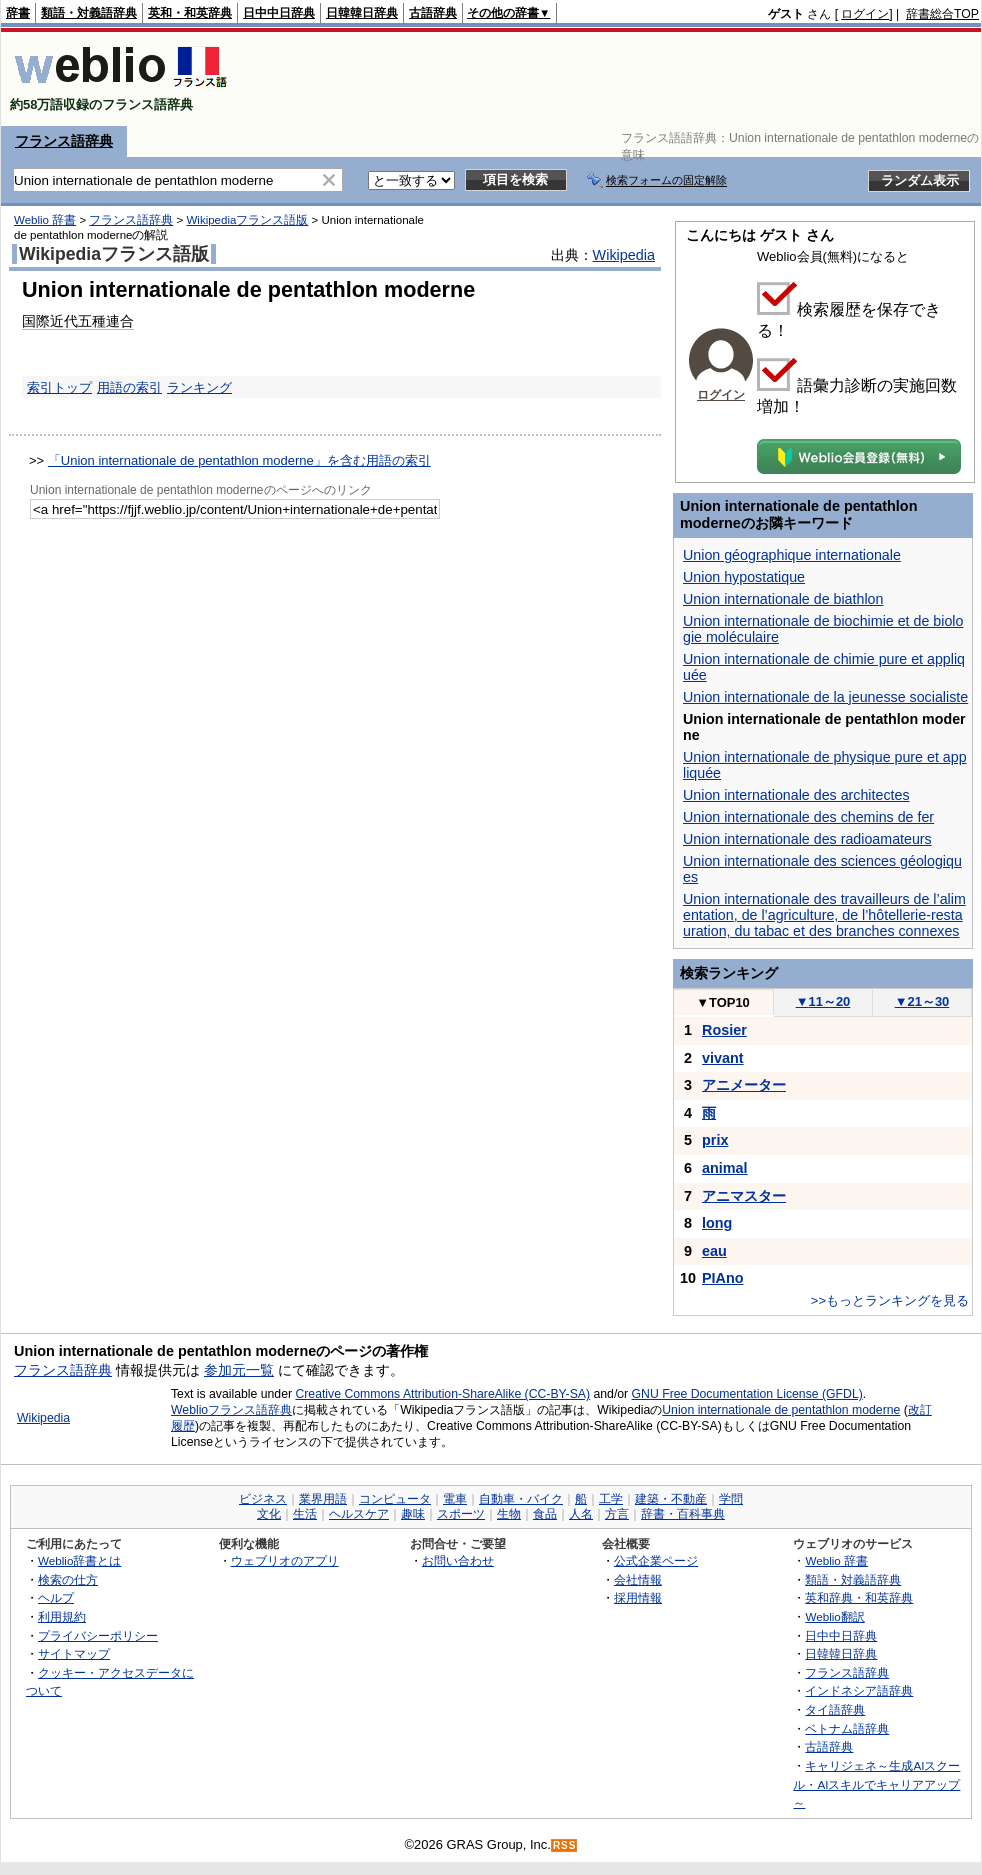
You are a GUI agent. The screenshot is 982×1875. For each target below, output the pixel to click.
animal (725, 1168)
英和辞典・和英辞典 (859, 1597)
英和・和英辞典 (190, 13)
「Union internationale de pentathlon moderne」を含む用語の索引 (239, 460)
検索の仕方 (68, 1579)
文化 (269, 1514)
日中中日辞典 (279, 13)
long (717, 1223)
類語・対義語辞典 (89, 13)
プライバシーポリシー (98, 1635)
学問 (731, 1499)
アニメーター (744, 1085)
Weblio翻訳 (834, 1616)
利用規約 (62, 1616)
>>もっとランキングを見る (890, 1300)
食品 (545, 1514)
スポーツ (461, 1514)
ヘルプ (56, 1597)
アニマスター (744, 1196)
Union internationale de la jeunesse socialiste (825, 697)
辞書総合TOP (942, 14)
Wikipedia (624, 255)
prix (715, 1140)
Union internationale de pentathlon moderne (781, 1410)
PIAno (723, 1278)
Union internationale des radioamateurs (807, 839)
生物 (509, 1514)
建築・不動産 (671, 1499)
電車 (455, 1499)
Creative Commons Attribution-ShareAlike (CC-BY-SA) (442, 1394)
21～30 (922, 1001)
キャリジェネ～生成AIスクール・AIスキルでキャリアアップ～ (876, 1784)
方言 (617, 1514)
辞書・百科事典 (683, 1514)
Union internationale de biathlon (783, 599)
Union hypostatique (744, 577)
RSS (565, 1845)
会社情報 (638, 1579)
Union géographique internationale (792, 555)
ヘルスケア (359, 1514)
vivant (723, 1058)
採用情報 (638, 1597)
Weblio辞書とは (79, 1560)
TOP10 (723, 1002)
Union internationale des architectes (796, 795)
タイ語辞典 (835, 1709)
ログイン (865, 14)
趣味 (413, 1514)
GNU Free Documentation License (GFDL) (747, 1394)
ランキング (199, 387)
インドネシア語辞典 (859, 1690)
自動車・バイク (521, 1499)
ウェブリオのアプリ (285, 1560)
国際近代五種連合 (78, 321)
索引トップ (59, 387)
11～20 (823, 1001)
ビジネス (263, 1499)
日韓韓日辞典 (362, 13)
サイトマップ (74, 1653)
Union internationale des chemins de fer (808, 817)
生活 (305, 1514)
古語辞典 (433, 13)
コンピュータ (395, 1499)
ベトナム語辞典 (847, 1728)
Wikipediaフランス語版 (247, 220)
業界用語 (323, 1499)
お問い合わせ (458, 1560)
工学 (611, 1499)
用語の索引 (129, 387)
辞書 (18, 13)
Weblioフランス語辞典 (231, 1410)
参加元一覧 (239, 1370)
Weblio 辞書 (45, 220)
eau (714, 1251)
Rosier (724, 1030)
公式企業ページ (656, 1560)
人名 (581, 1514)
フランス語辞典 (64, 141)
